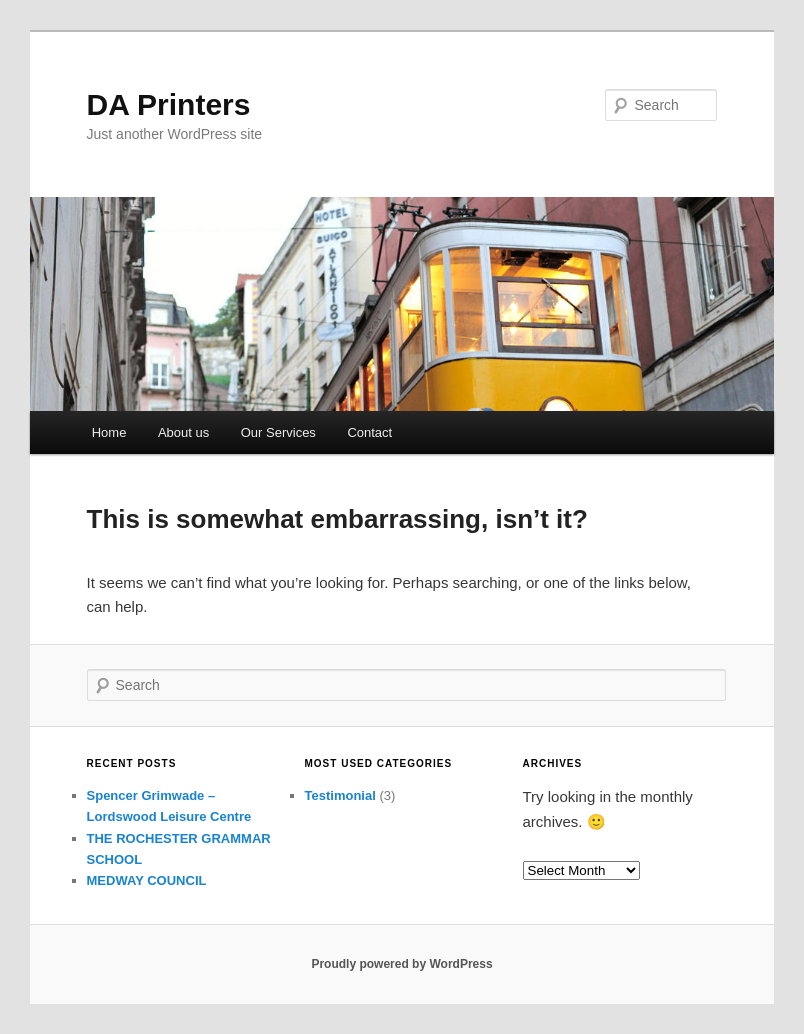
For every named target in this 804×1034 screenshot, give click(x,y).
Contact (369, 432)
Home (109, 432)
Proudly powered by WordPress (401, 964)
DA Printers (169, 104)
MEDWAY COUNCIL (147, 880)
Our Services (278, 432)
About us (183, 432)
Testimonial (340, 795)
